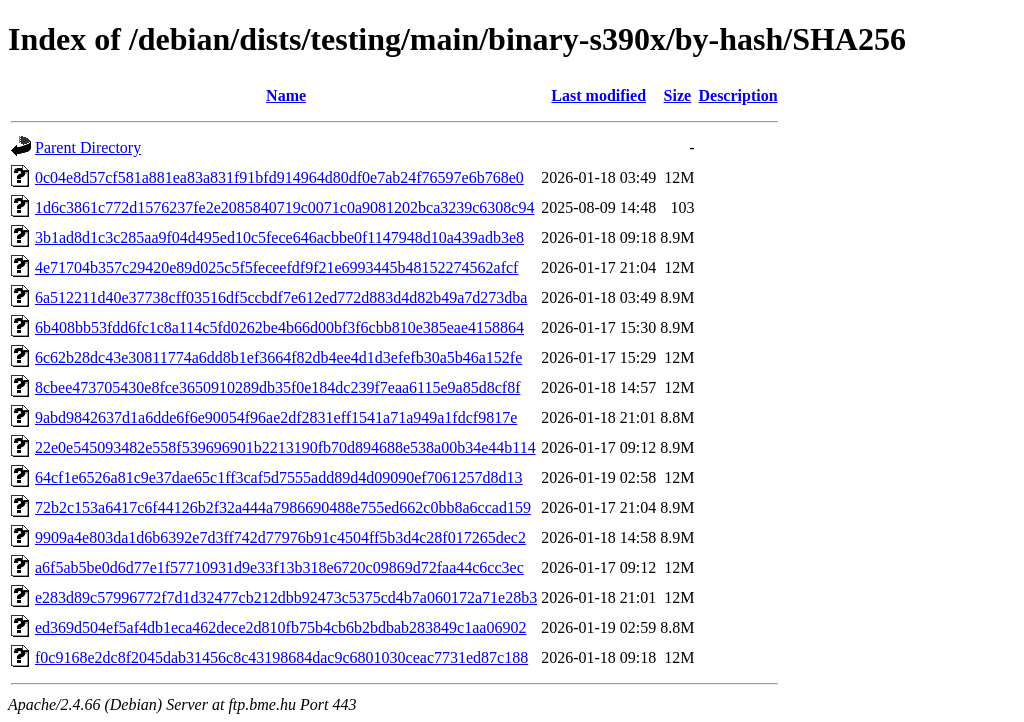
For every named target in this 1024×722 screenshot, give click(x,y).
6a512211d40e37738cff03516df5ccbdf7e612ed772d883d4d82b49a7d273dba (281, 297)
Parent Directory (88, 147)
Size (678, 95)
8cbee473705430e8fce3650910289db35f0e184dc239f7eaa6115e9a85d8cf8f (277, 387)
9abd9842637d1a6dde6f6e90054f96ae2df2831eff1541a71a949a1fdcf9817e (276, 417)
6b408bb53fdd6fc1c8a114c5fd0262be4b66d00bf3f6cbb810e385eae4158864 (279, 327)
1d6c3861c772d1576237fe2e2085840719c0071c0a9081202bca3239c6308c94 (284, 207)
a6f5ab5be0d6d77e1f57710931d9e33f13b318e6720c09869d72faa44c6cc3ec (279, 567)
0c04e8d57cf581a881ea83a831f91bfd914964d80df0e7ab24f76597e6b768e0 (279, 177)
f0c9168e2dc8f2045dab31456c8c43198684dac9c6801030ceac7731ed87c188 (281, 657)
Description (737, 95)
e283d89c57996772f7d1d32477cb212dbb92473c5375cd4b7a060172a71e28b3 (286, 597)
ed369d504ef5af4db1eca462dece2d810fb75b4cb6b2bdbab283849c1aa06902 (280, 627)
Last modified (598, 95)
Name (286, 95)
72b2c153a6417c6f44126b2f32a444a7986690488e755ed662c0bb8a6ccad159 (283, 507)
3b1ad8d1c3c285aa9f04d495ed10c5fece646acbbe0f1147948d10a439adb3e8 (279, 237)
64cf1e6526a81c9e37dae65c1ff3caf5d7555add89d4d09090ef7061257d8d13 (279, 477)
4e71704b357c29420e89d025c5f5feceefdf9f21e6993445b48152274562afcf (276, 267)
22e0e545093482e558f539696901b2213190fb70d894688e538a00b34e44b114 (285, 447)
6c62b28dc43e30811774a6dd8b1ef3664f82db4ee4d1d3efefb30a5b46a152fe (278, 357)
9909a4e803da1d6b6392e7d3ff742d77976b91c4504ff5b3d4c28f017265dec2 (280, 537)
